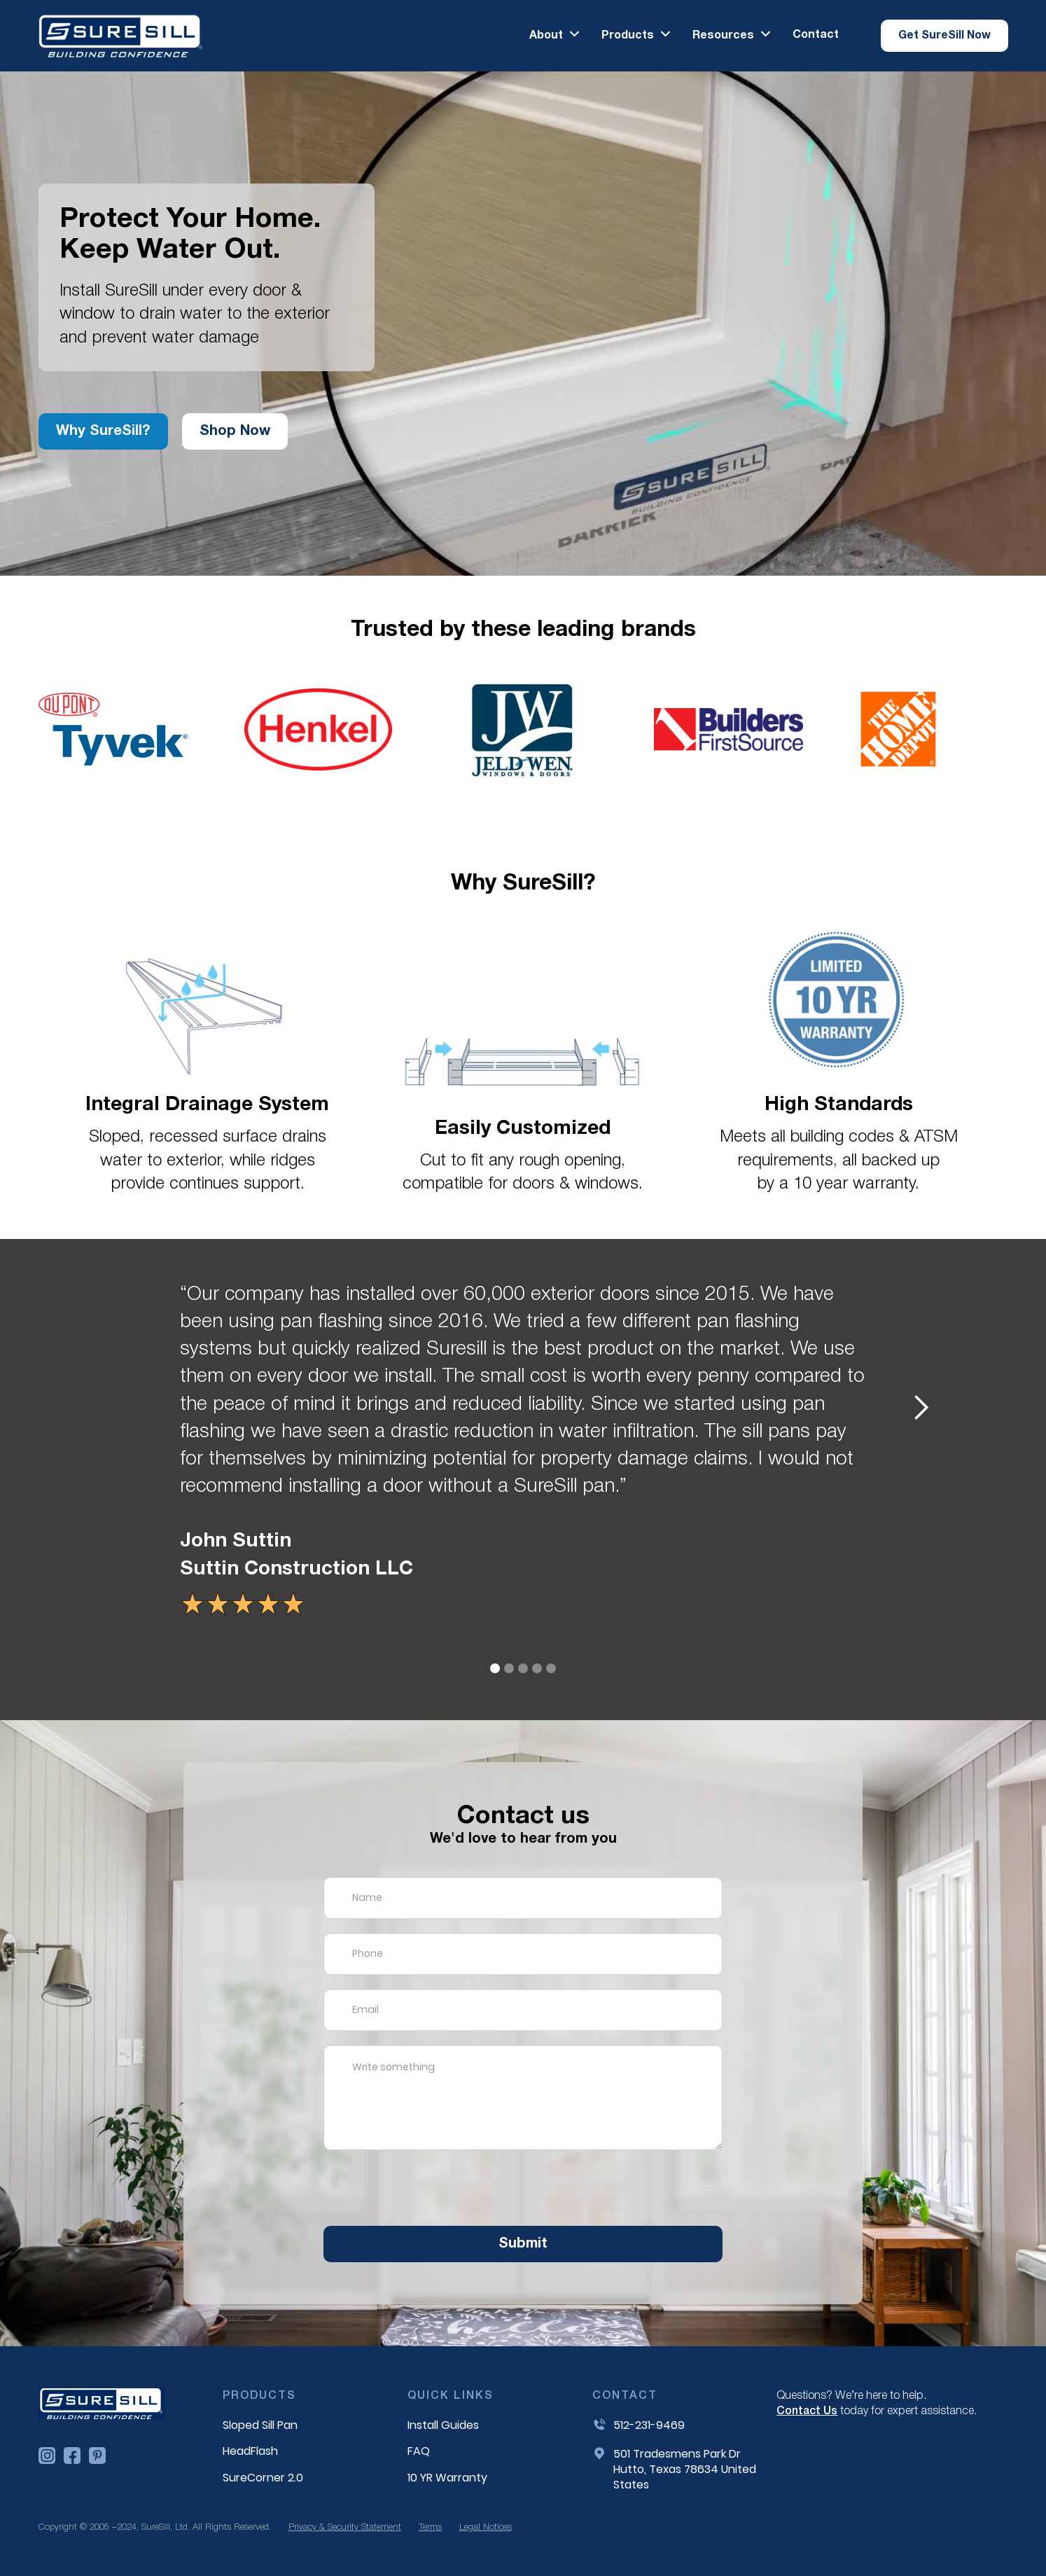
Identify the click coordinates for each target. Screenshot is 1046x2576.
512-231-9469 (649, 2425)
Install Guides (443, 2425)
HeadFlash (250, 2451)
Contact (816, 35)
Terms (430, 2527)
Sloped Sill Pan (260, 2425)
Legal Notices (485, 2527)
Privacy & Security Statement (344, 2527)
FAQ (418, 2451)
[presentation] (429, 2191)
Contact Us (806, 2411)
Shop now (235, 431)
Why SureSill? (103, 431)
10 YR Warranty (447, 2478)
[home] (121, 35)
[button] (554, 35)
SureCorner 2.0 (263, 2478)
